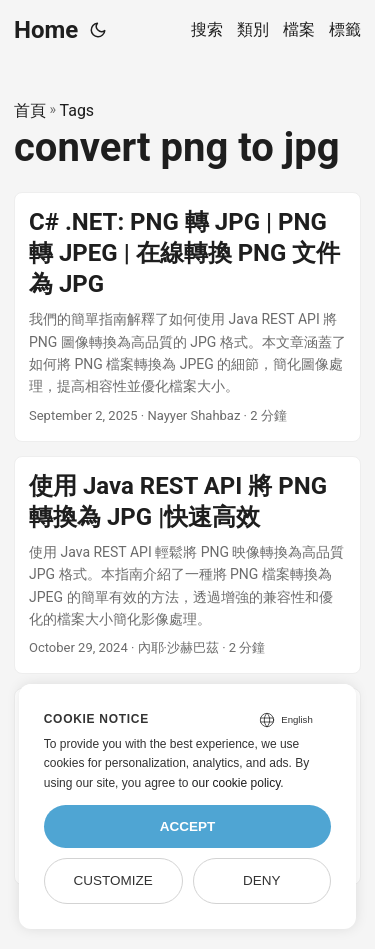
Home (46, 30)
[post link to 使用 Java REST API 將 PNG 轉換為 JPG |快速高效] (187, 565)
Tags (77, 110)
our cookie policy (236, 783)
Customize (112, 880)
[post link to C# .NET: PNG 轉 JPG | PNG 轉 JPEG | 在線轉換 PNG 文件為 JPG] (187, 317)
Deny (262, 880)
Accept (188, 826)
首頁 (30, 110)
